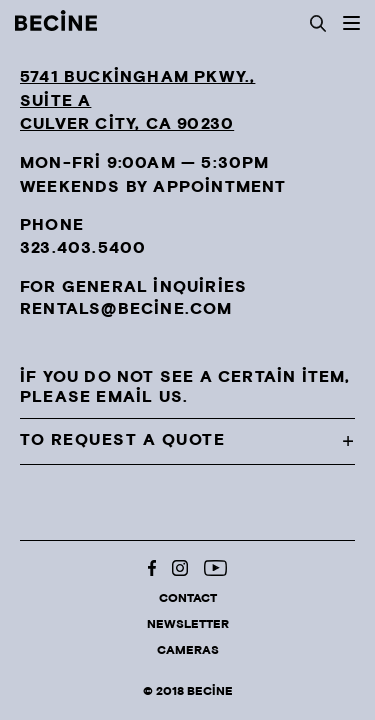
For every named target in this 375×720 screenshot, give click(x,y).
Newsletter (188, 624)
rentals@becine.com (126, 309)
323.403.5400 (83, 248)
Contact (188, 598)
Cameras (188, 650)
